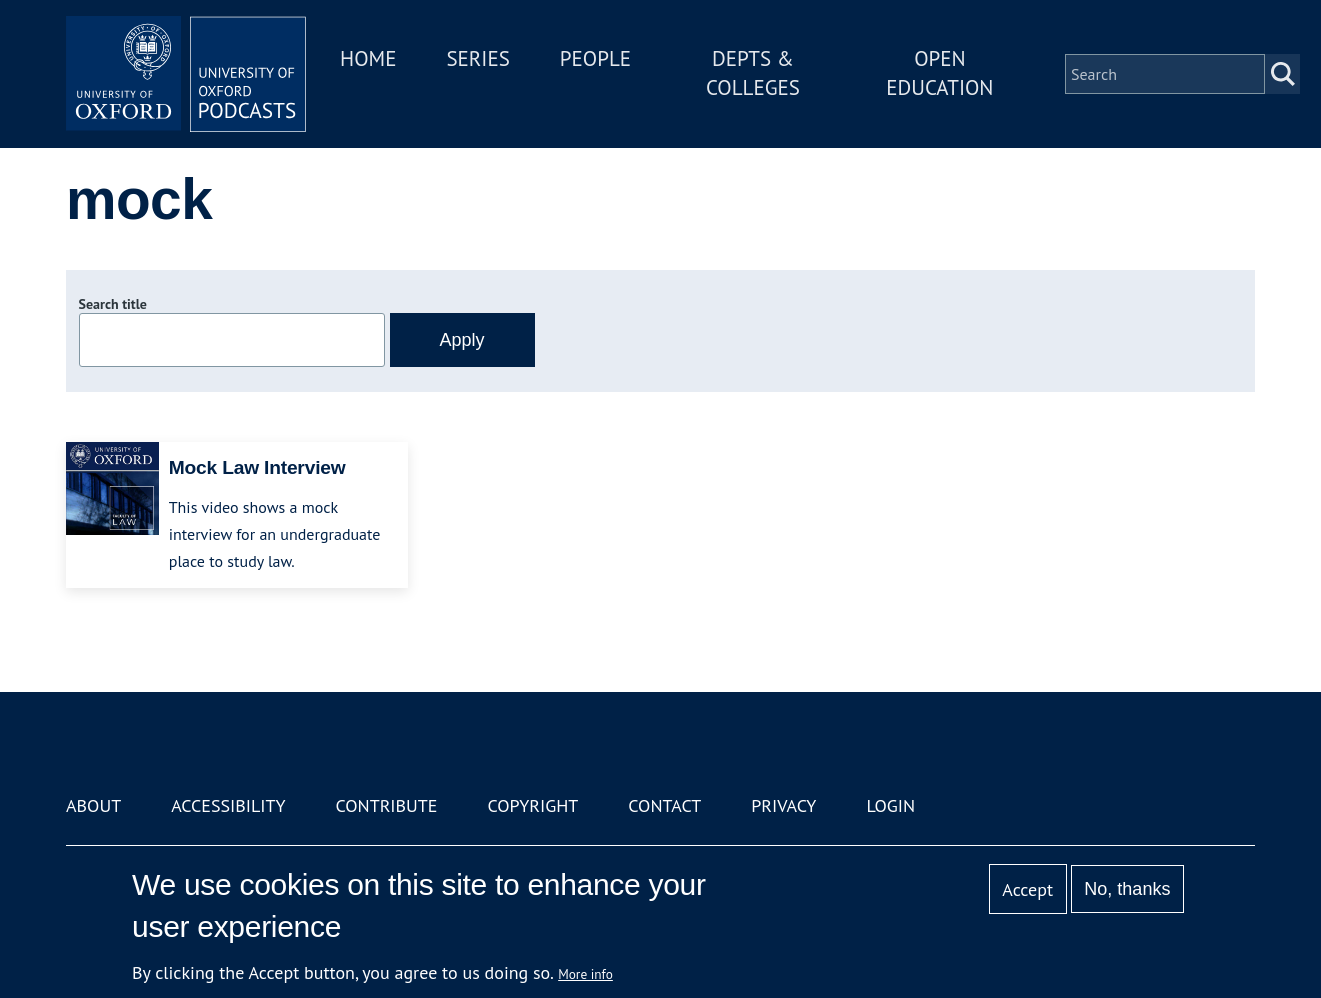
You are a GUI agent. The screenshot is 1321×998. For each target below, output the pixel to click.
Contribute (386, 805)
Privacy (783, 805)
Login (890, 805)
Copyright (532, 805)
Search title (113, 304)
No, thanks (1127, 889)
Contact (664, 805)
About (93, 805)
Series (477, 58)
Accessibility (228, 805)
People (595, 58)
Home (368, 58)
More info (585, 974)
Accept (1027, 889)
